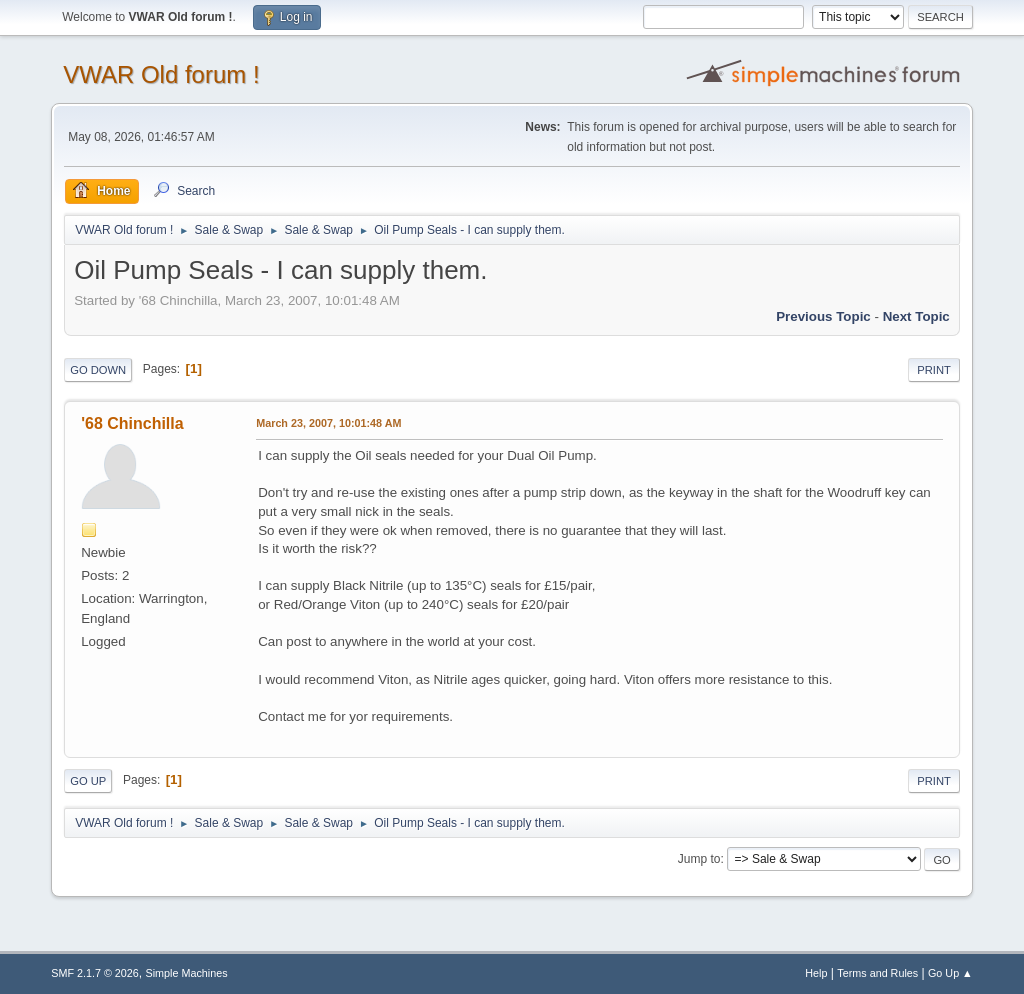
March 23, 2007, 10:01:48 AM (328, 423)
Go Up (88, 781)
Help (816, 973)
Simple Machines (187, 973)
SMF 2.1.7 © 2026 (95, 973)
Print (934, 370)
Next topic (916, 316)
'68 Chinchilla (132, 423)
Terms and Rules (877, 973)
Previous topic (823, 316)
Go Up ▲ (950, 973)
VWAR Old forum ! (161, 74)
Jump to (699, 859)
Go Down (98, 370)
